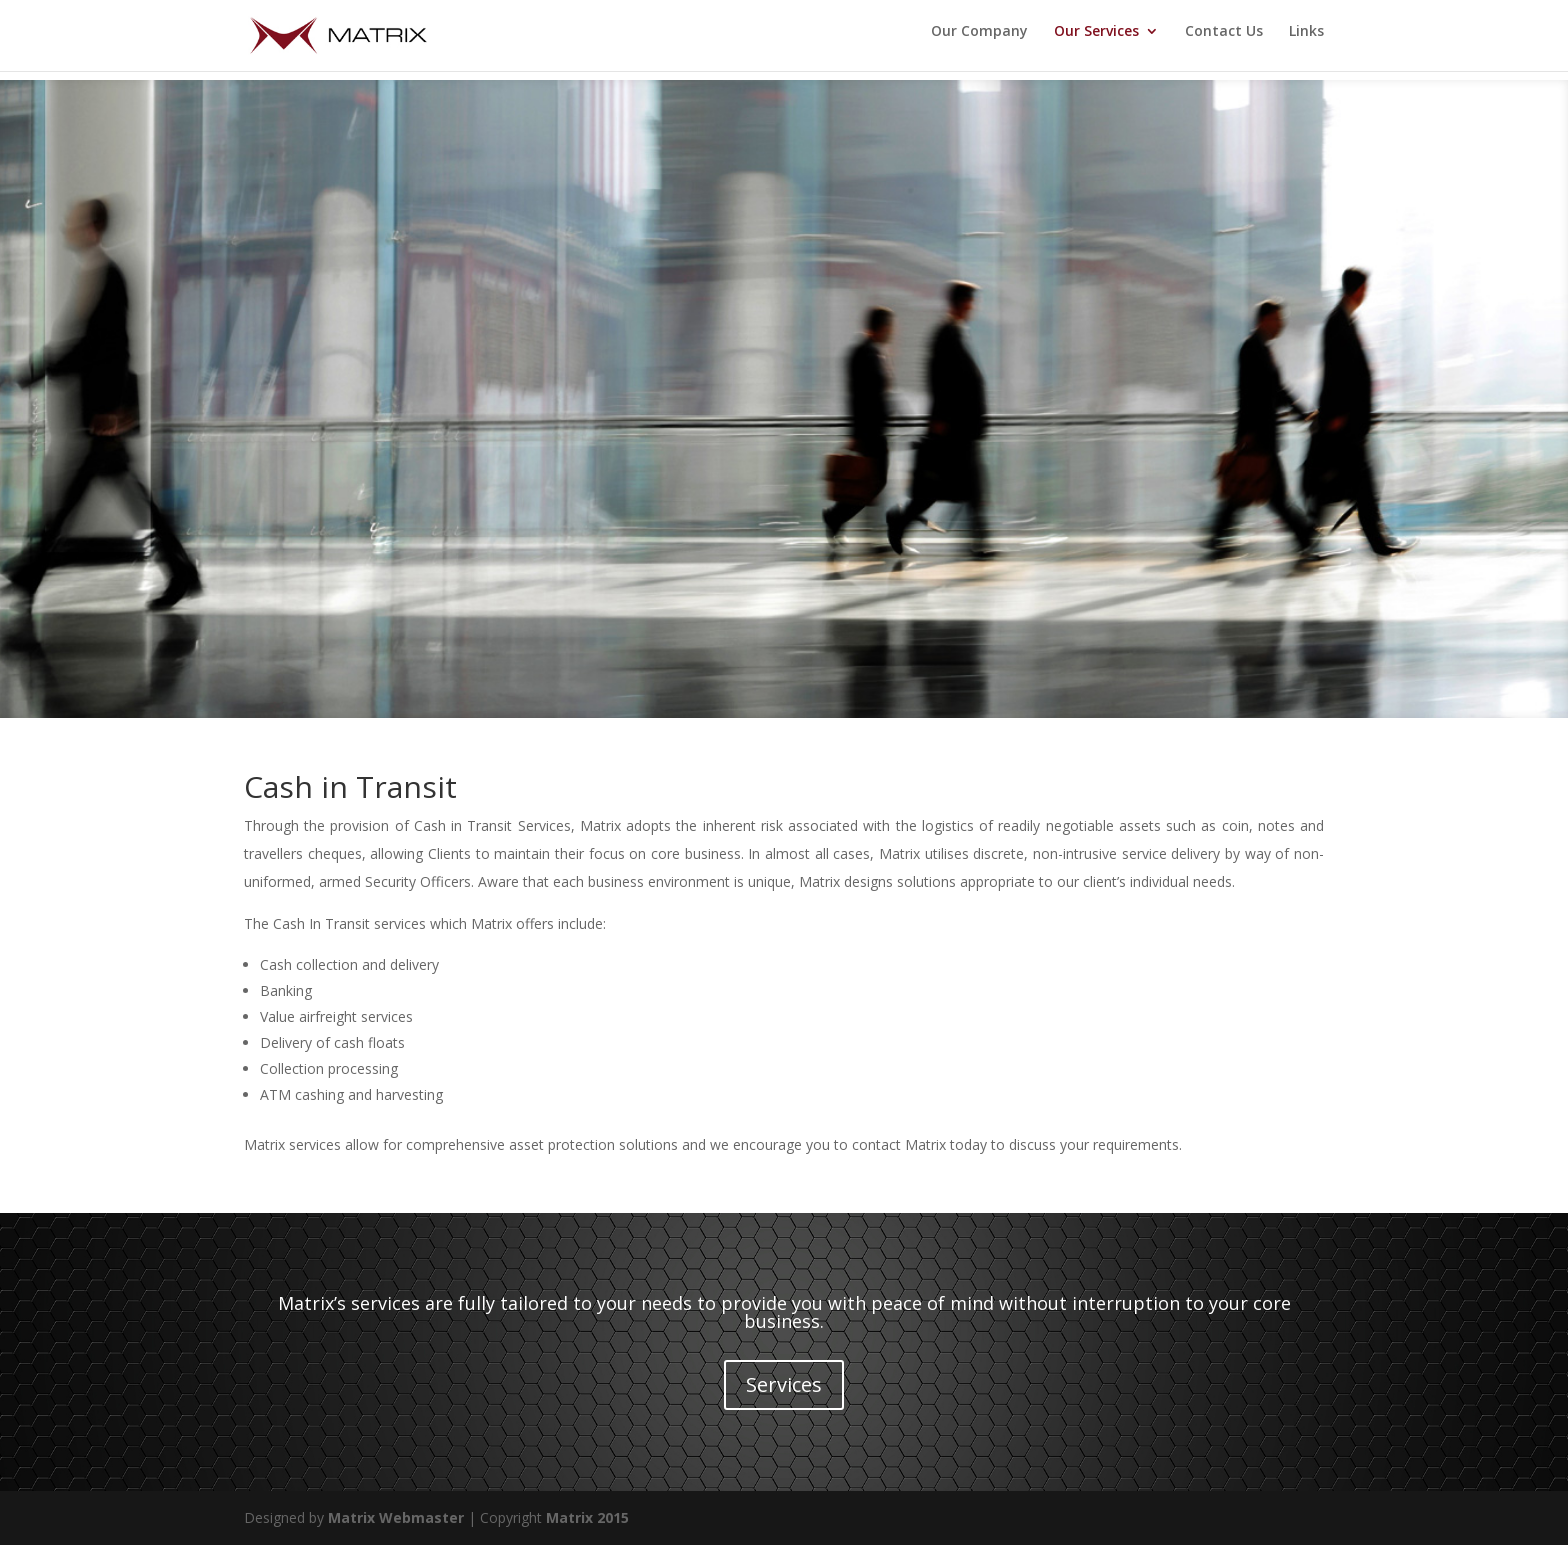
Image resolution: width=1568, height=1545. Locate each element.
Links (1306, 41)
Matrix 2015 (587, 1517)
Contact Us (1224, 41)
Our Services (1096, 41)
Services (784, 1384)
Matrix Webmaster (396, 1517)
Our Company (979, 41)
